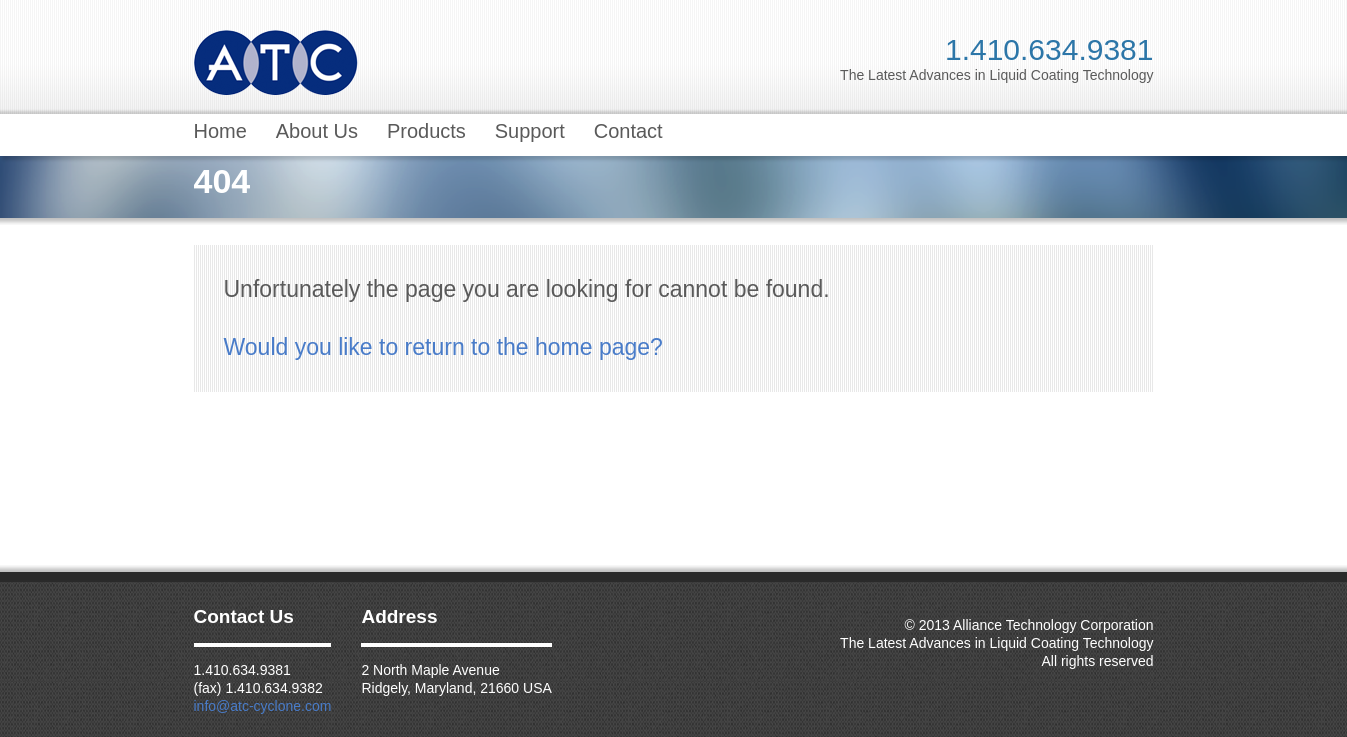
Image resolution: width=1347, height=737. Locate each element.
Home (220, 131)
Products (426, 131)
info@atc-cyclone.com (263, 706)
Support (530, 131)
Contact (628, 131)
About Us (317, 131)
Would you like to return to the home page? (443, 347)
